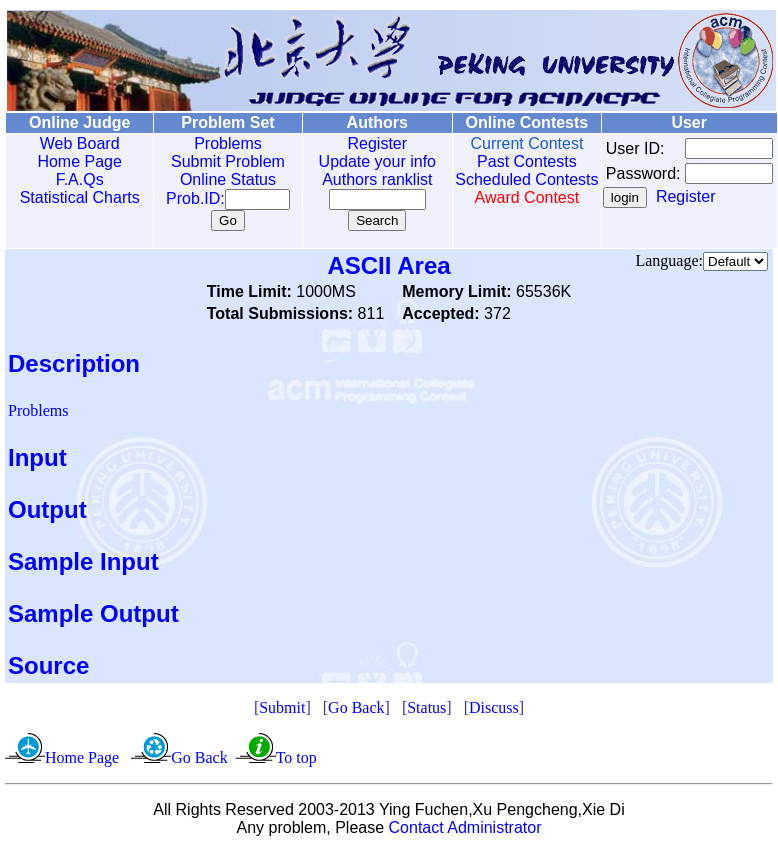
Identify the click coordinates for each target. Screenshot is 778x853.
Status (426, 707)
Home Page (75, 161)
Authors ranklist (356, 179)
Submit (282, 707)
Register (356, 143)
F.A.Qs (75, 179)
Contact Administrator (465, 827)
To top (296, 757)
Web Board (75, 143)
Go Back (356, 707)
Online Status (214, 179)
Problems (214, 143)
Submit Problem (214, 161)
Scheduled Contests (498, 188)
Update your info (355, 161)
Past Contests (498, 161)
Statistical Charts (75, 197)
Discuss (494, 707)
